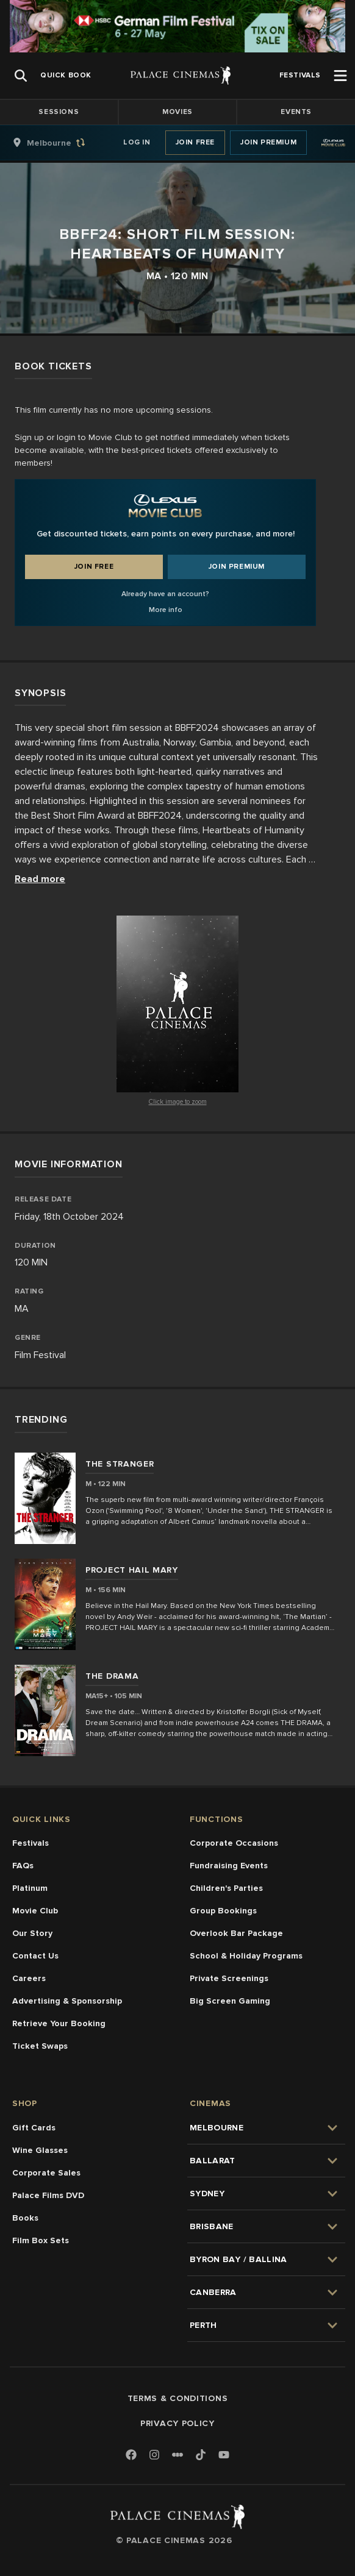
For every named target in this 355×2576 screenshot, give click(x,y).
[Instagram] (154, 2455)
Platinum (30, 1888)
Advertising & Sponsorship (67, 2001)
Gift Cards (34, 2127)
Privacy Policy (177, 2423)
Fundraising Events (229, 1865)
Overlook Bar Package (236, 1933)
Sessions (58, 111)
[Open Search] (20, 75)
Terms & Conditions (177, 2398)
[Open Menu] (340, 75)
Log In (137, 142)
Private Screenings (229, 1978)
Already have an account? (165, 594)
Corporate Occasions (234, 1843)
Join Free (195, 142)
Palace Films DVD (48, 2195)
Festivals (30, 1843)
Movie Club (35, 1910)
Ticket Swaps (40, 2046)
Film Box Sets (40, 2240)
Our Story (32, 1933)
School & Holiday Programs (246, 1956)
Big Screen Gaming (230, 2001)
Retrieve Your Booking (59, 2023)
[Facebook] (131, 2455)
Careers (29, 1978)
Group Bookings (223, 1910)
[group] (61, 142)
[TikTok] (200, 2454)
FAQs (23, 1865)
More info (165, 609)
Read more (40, 879)
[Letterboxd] (177, 2454)
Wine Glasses (40, 2150)
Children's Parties (226, 1888)
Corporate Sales (46, 2173)
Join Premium (268, 142)
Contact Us (35, 1956)
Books (25, 2218)
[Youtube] (223, 2455)
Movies (177, 111)
